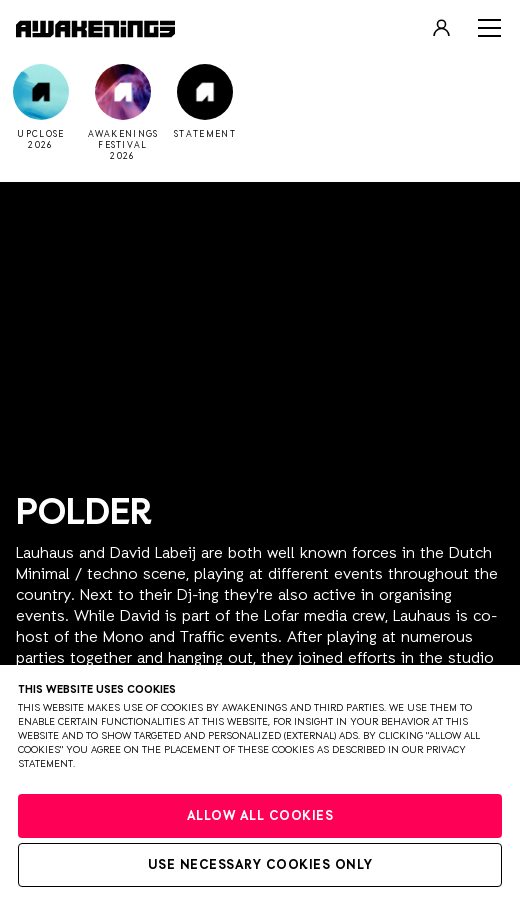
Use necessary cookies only (260, 865)
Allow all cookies (260, 816)
